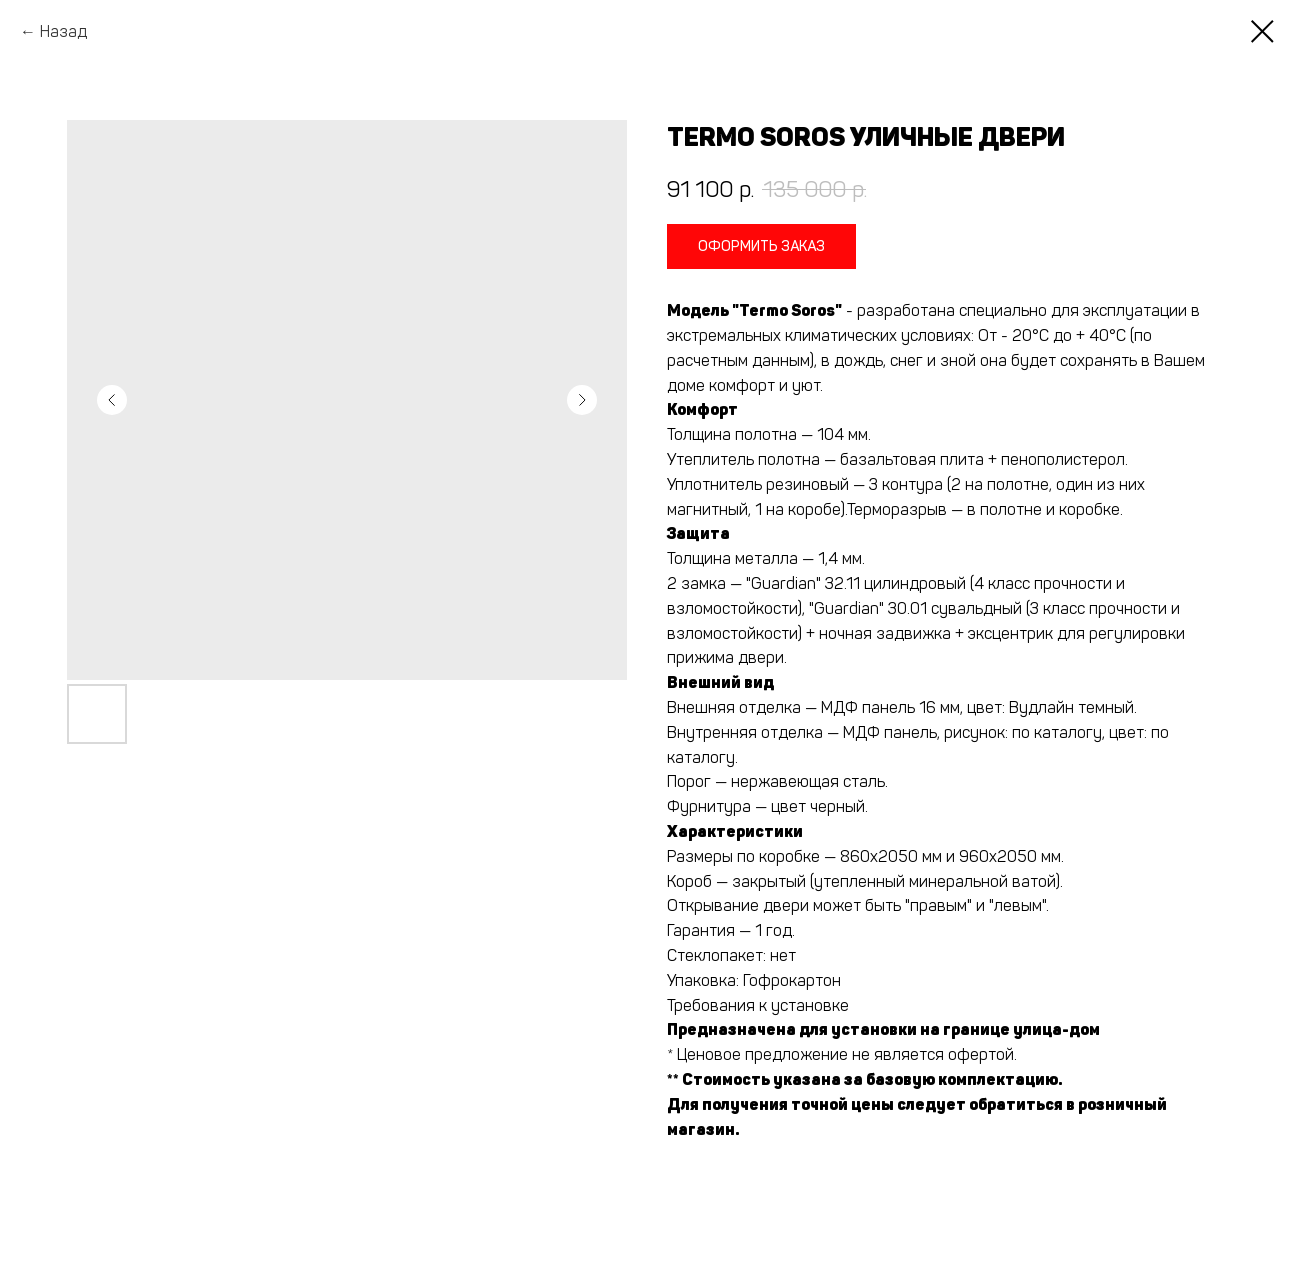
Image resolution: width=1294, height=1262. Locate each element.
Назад (63, 31)
